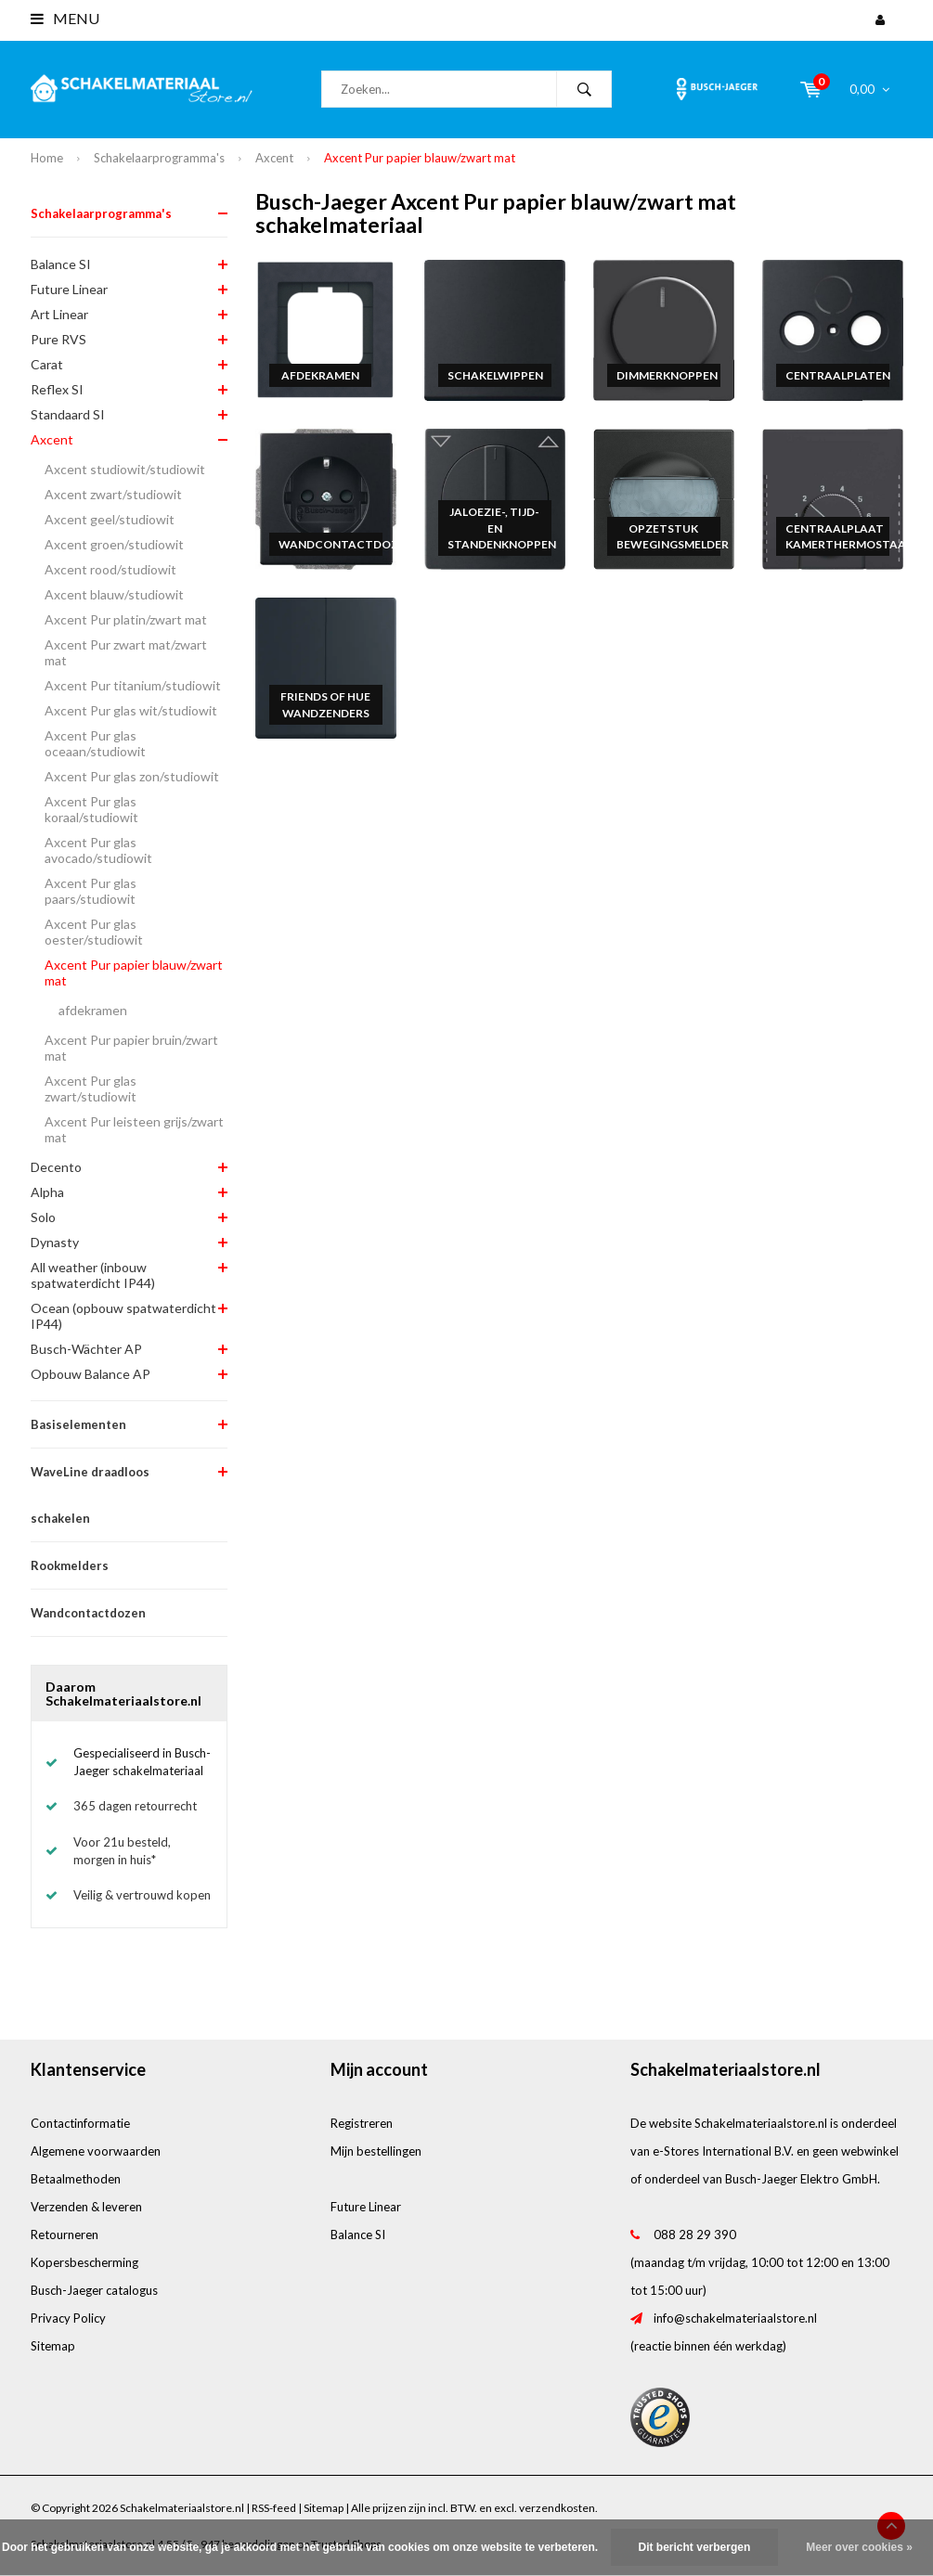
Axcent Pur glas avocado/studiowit (98, 850)
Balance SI (61, 264)
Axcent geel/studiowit (110, 519)
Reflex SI (57, 389)
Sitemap (53, 2345)
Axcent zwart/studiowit (113, 494)
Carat (47, 364)
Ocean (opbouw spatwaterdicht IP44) (123, 1316)
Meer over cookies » (859, 2547)
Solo (43, 1217)
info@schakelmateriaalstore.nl (735, 2318)
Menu (65, 18)
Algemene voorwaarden (96, 2151)
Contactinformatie (80, 2123)
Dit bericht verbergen (695, 2547)
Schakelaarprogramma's (159, 157)
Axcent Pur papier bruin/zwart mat (131, 1047)
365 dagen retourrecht (135, 1805)
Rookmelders (70, 1565)
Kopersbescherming (84, 2262)
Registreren (361, 2123)
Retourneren (64, 2234)
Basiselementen (78, 1424)
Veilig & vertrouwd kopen (142, 1894)
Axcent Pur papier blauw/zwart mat (419, 157)
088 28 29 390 (695, 2234)
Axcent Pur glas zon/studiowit (132, 776)
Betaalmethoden (76, 2178)
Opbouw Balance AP (90, 1374)
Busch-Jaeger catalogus (94, 2290)
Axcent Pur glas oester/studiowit (94, 931)
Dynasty (55, 1242)
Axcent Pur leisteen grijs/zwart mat (134, 1129)
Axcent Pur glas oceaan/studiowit (95, 743)
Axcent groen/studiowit (114, 544)
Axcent (274, 157)
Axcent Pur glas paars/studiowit (90, 891)
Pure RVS (58, 339)
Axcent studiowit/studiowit (125, 469)
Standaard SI (68, 414)
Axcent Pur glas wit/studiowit (131, 710)
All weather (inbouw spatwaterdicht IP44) (93, 1275)
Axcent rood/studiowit (110, 569)
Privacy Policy (68, 2318)
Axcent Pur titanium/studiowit (133, 685)
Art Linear (59, 314)
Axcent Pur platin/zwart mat (126, 619)
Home (47, 157)
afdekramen (92, 1010)
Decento (56, 1167)
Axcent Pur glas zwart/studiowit (90, 1088)
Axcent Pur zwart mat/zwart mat (126, 652)
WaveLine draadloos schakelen (90, 1495)
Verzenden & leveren (86, 2206)
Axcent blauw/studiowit (114, 594)
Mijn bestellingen (375, 2151)
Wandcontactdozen (88, 1612)
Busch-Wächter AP (86, 1349)
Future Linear (69, 289)
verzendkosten (557, 2508)
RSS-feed (274, 2508)
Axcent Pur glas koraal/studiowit (91, 809)
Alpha (47, 1192)
